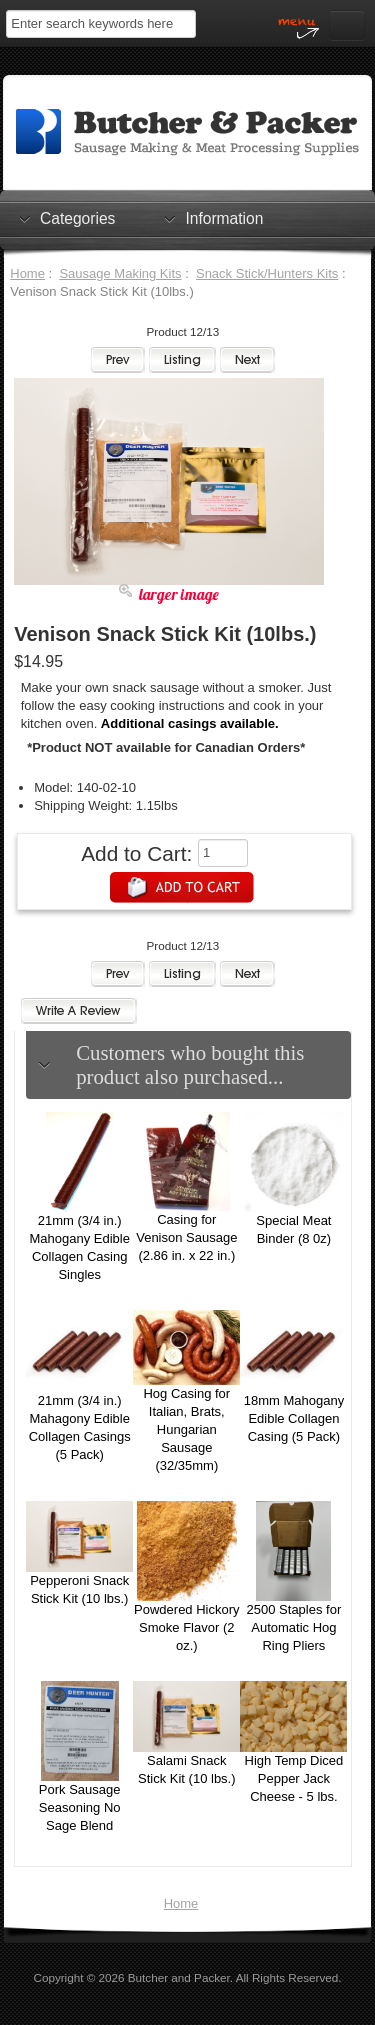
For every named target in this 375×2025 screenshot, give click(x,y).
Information (224, 218)
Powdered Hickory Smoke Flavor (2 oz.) (187, 1627)
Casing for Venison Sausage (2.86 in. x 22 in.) (186, 1237)
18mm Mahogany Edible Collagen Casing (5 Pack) (294, 1418)
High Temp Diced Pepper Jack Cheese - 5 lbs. (294, 1778)
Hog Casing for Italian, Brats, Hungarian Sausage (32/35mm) (186, 1429)
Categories (77, 218)
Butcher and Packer (179, 1977)
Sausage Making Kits (120, 273)
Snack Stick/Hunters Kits (267, 273)
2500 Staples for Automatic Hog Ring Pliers (294, 1627)
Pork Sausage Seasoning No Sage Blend (80, 1807)
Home (27, 273)
